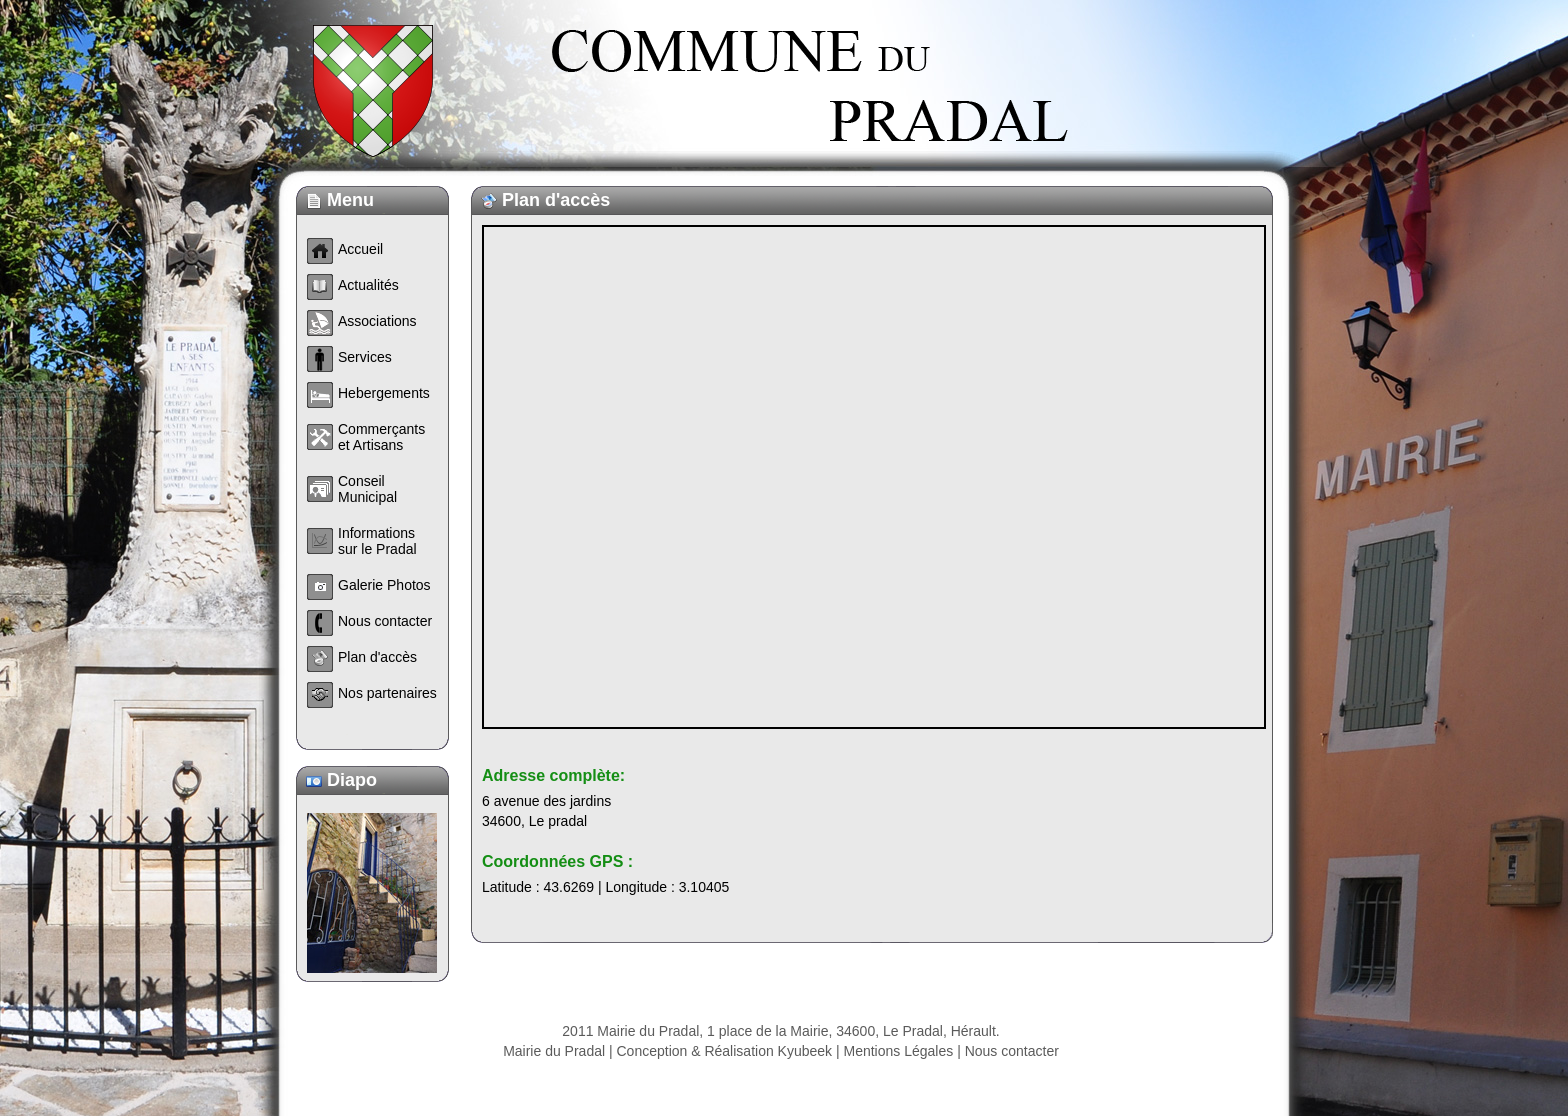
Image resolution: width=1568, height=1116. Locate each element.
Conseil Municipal (367, 489)
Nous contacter (1012, 1051)
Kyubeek (805, 1051)
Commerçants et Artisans (381, 437)
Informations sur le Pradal (377, 541)
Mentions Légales (899, 1051)
